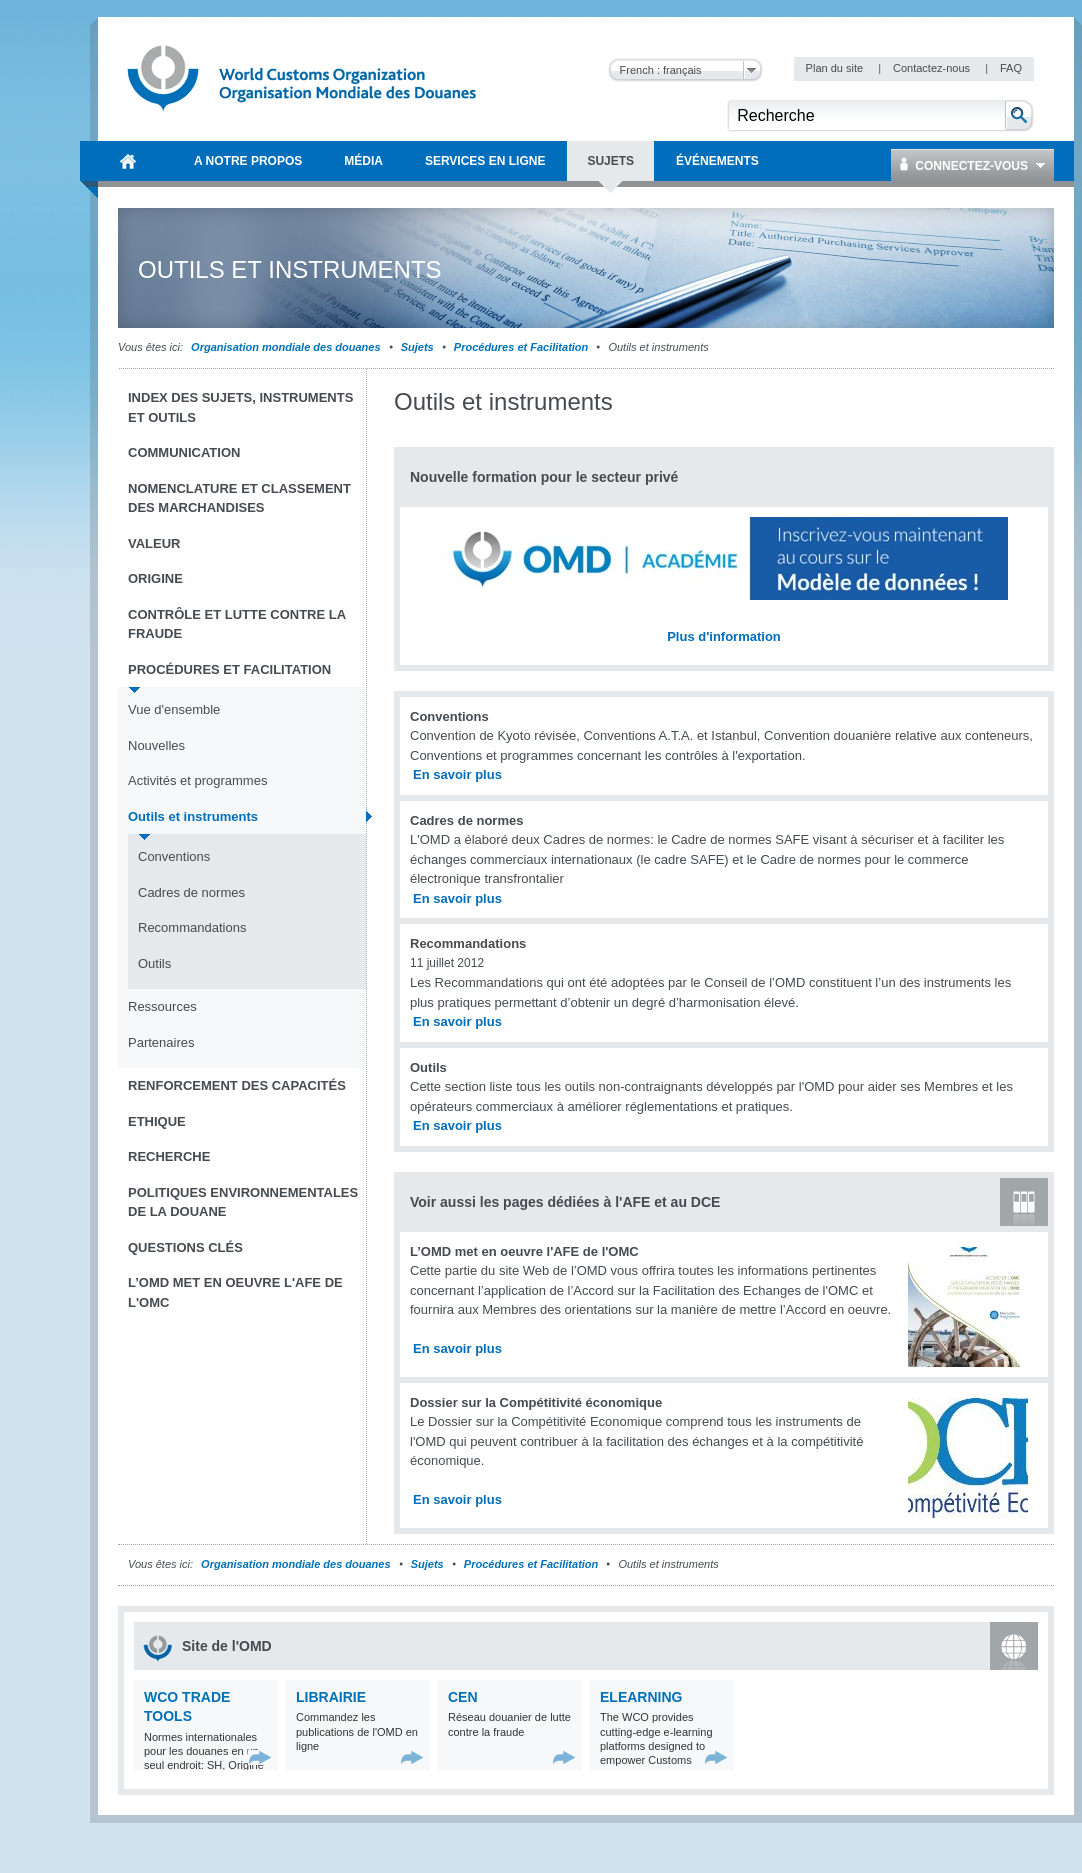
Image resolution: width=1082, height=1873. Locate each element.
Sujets (417, 347)
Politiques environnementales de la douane (243, 1202)
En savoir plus (457, 774)
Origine (155, 578)
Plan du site (836, 68)
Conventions (174, 856)
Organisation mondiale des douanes (285, 347)
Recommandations (192, 927)
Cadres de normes (191, 892)
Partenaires (161, 1042)
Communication (184, 452)
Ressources (162, 1006)
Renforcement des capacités (237, 1085)
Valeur (154, 543)
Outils (154, 963)
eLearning (641, 1697)
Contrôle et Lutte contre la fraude (237, 624)
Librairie (331, 1697)
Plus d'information (724, 636)
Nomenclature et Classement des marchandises (239, 498)
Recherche (169, 1156)
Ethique (157, 1121)
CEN (463, 1697)
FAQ (1011, 68)
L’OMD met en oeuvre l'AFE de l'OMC (235, 1292)
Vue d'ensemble (174, 709)
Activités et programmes (197, 780)
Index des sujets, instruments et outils (240, 407)
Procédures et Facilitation (521, 347)
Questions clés (185, 1247)
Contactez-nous (933, 68)
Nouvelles (156, 745)
